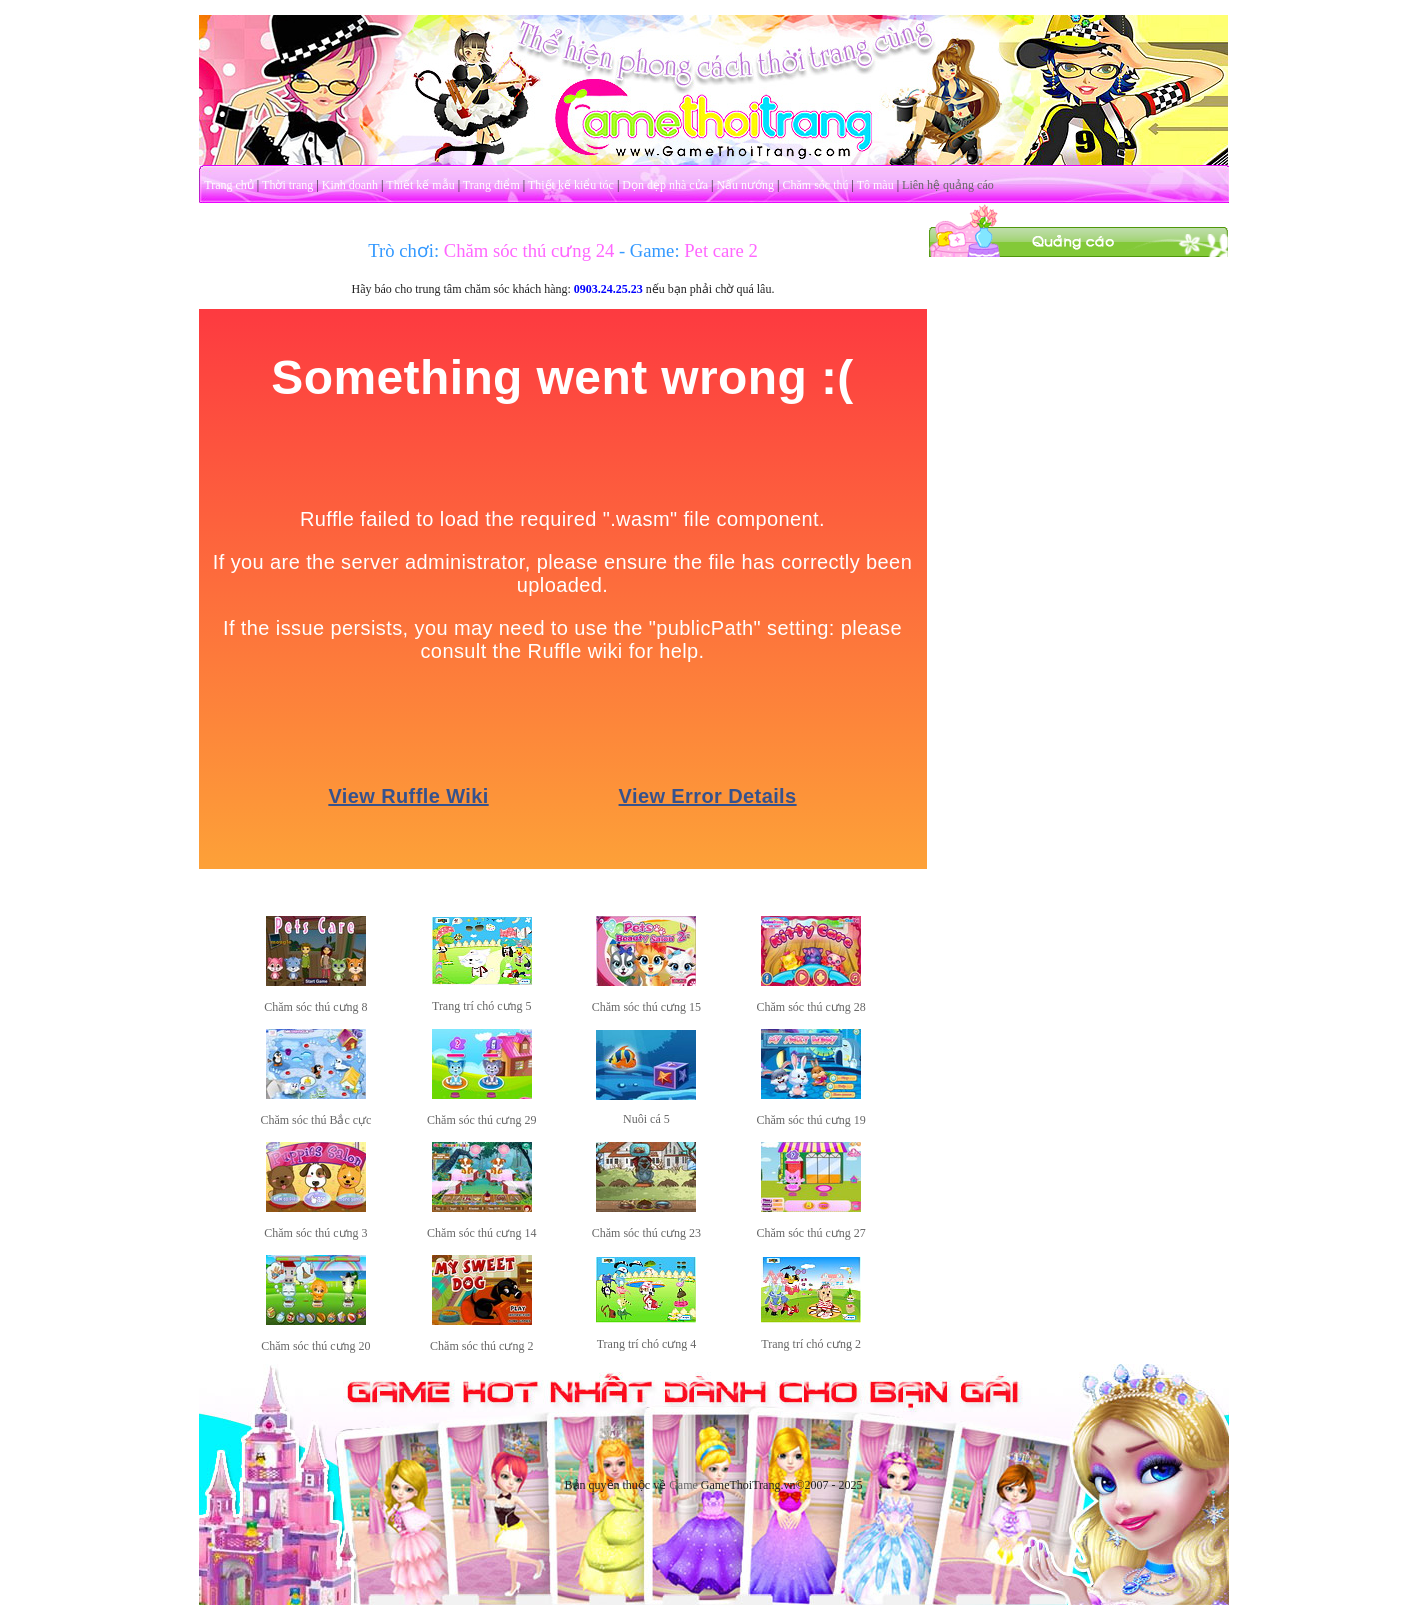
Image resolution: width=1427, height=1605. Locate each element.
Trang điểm (491, 185)
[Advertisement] (1078, 558)
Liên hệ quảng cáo (948, 185)
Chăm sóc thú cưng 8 (315, 1007)
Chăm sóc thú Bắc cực (315, 1120)
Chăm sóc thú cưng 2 (481, 1346)
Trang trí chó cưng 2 (811, 1344)
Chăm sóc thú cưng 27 (810, 1233)
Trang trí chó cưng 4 (647, 1344)
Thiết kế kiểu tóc (571, 185)
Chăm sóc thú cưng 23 (646, 1233)
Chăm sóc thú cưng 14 (481, 1233)
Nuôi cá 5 (646, 1119)
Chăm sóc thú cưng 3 (315, 1233)
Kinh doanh (350, 185)
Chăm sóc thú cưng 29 (481, 1120)
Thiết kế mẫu (420, 185)
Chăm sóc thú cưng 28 (810, 1007)
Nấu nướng (745, 185)
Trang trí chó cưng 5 (482, 1006)
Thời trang (287, 185)
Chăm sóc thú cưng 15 (646, 1007)
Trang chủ (229, 185)
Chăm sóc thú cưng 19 (810, 1120)
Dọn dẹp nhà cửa (665, 185)
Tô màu (875, 185)
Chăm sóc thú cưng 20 (315, 1346)
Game (683, 1485)
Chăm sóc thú (815, 185)
